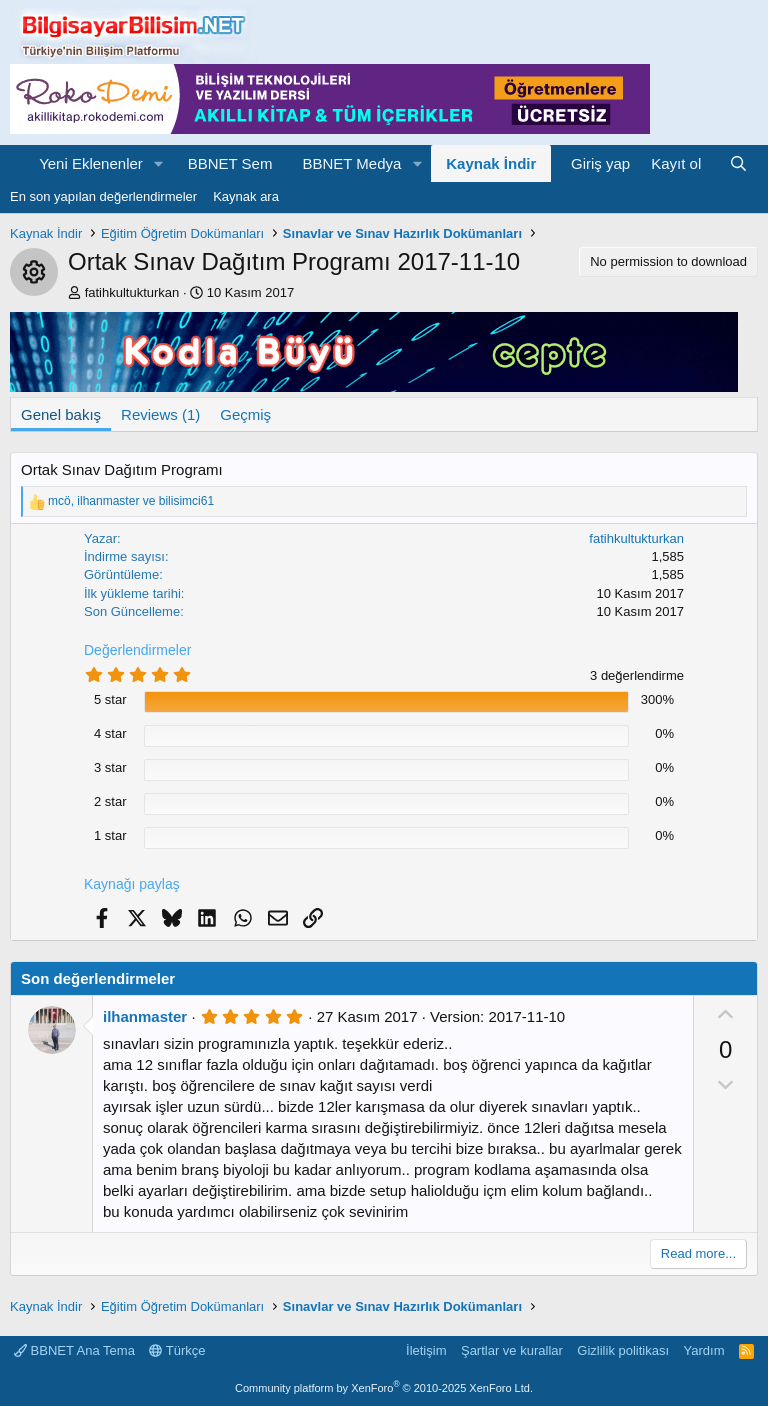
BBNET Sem (230, 163)
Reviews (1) (160, 414)
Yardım (704, 1350)
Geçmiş (245, 414)
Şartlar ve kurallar (512, 1350)
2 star (110, 801)
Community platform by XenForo (384, 1388)
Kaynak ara (246, 196)
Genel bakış (61, 414)
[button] (159, 163)
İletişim (426, 1350)
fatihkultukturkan (132, 292)
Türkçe (177, 1350)
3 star (110, 767)
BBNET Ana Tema (74, 1350)
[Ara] (738, 163)
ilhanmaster (145, 1016)
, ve (131, 501)
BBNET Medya (351, 163)
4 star (110, 733)
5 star (110, 699)
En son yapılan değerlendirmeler (103, 196)
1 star (110, 835)
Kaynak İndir (491, 163)
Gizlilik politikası (623, 1350)
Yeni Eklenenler (91, 163)
